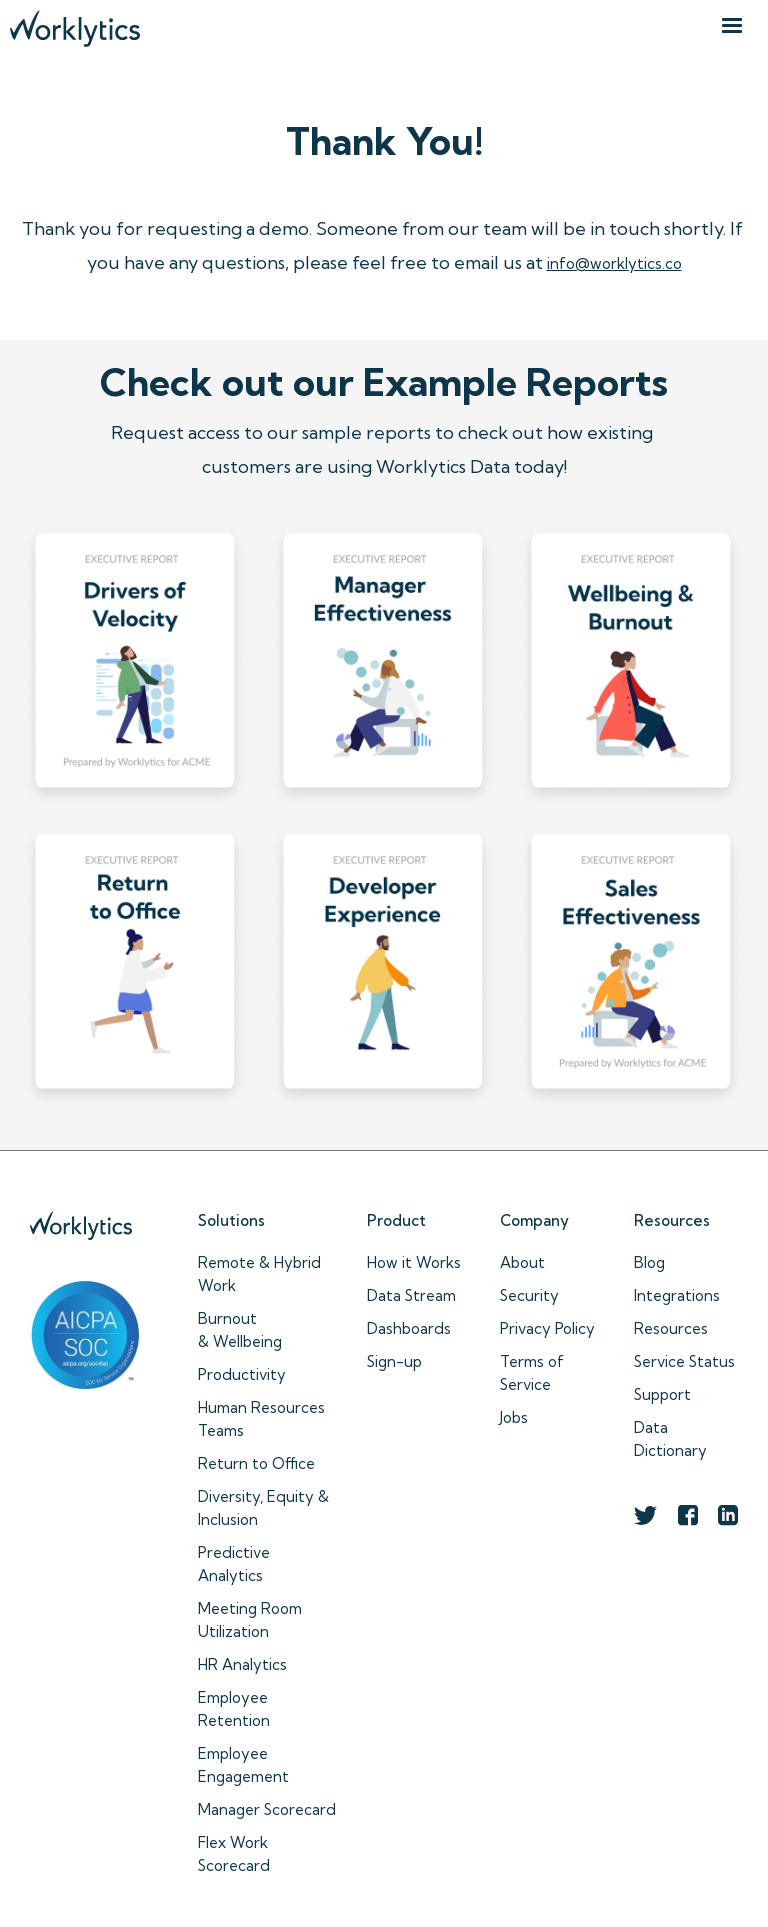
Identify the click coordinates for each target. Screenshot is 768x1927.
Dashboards (409, 1328)
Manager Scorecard (267, 1809)
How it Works (414, 1262)
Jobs (514, 1417)
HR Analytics (242, 1664)
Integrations (677, 1295)
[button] (732, 26)
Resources (671, 1328)
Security (529, 1295)
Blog (649, 1262)
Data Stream (411, 1295)
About (522, 1262)
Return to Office (256, 1463)
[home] (75, 23)
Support (662, 1394)
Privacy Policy (547, 1328)
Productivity (242, 1374)
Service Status (684, 1361)
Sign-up (394, 1361)
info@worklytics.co (614, 263)
